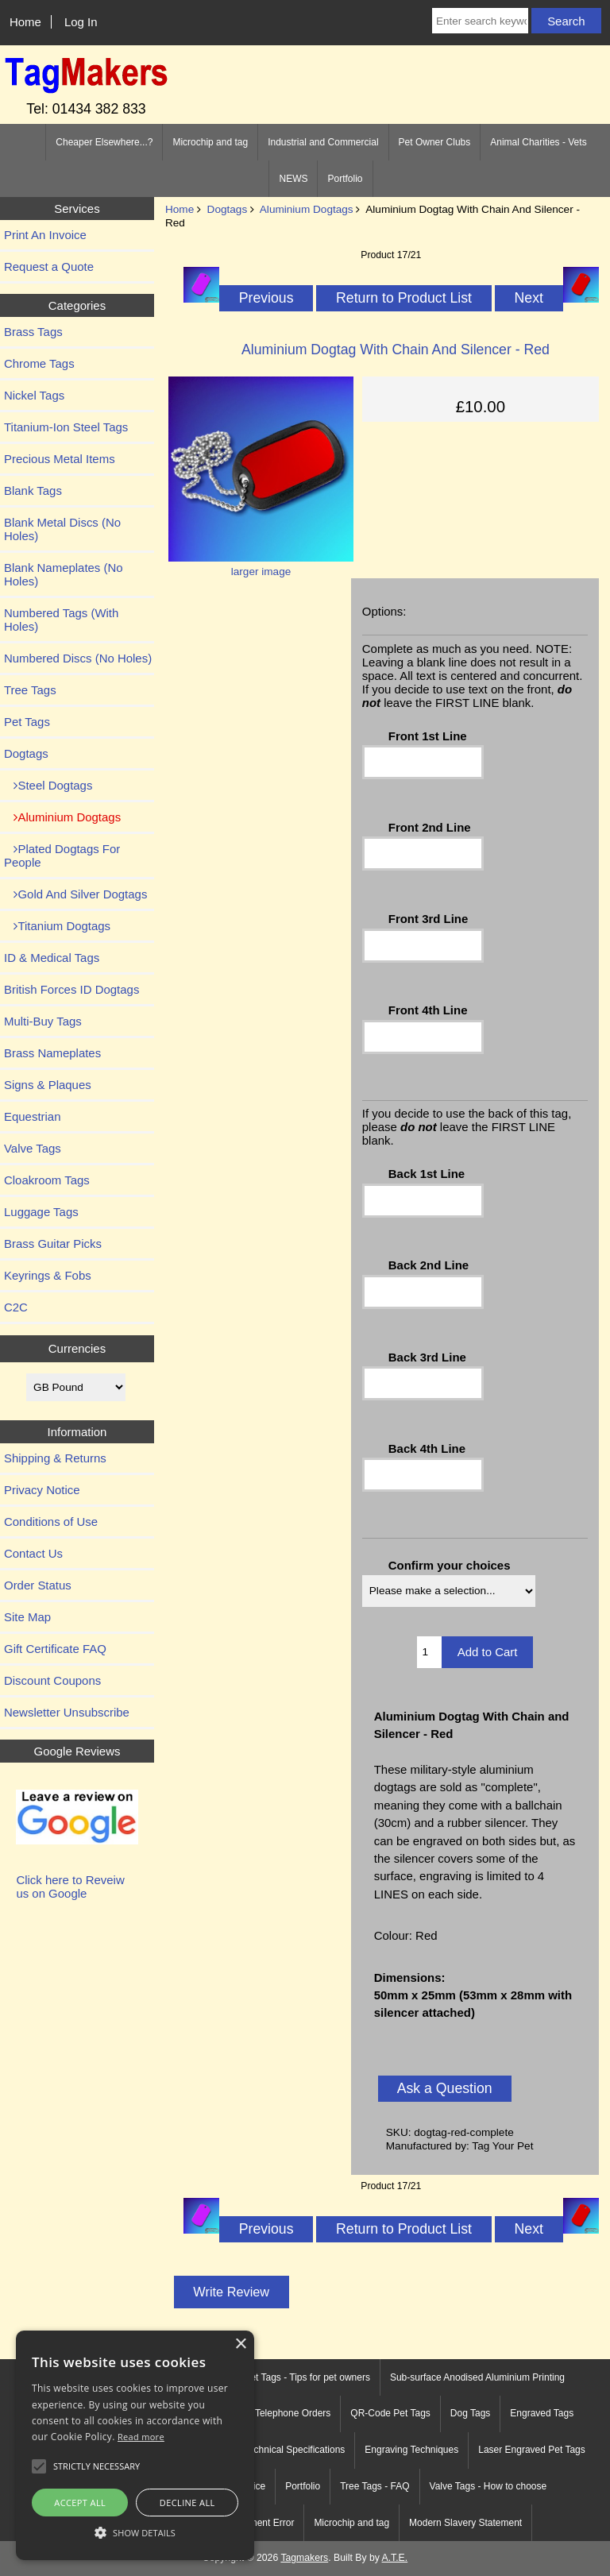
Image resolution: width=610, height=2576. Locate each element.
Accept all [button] (80, 2502)
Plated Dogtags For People (62, 855)
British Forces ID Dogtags (71, 989)
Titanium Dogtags (57, 926)
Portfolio (344, 178)
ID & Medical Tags (51, 957)
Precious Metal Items (59, 458)
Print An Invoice (45, 234)
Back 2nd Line (428, 1265)
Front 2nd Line (429, 827)
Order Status (37, 1585)
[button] (135, 2531)
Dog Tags (470, 2413)
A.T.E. (395, 2557)
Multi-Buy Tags (43, 1021)
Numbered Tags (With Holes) (61, 619)
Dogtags (227, 209)
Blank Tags (33, 490)
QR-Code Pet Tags (390, 2413)
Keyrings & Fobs (47, 1275)
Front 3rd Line (428, 918)
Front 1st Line (427, 736)
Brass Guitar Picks (53, 1243)
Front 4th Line (428, 1010)
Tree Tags (30, 690)
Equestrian (32, 1116)
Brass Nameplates (52, 1053)
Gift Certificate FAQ (55, 1648)
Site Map (27, 1617)
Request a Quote (49, 266)
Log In (81, 22)
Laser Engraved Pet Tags (531, 2449)
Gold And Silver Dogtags (75, 894)
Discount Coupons (52, 1680)
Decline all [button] (187, 2502)
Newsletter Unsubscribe (66, 1712)
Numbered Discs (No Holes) (78, 658)
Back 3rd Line (427, 1357)
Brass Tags (33, 331)
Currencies (77, 1348)
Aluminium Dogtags (306, 209)
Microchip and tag (210, 142)
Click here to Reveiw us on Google (70, 1886)
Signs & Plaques (47, 1084)
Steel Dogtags (48, 785)
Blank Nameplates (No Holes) (63, 574)
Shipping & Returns (55, 1458)
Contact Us (33, 1553)
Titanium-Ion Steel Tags (66, 427)
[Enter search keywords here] (480, 20)
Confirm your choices (449, 1565)
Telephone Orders (292, 2413)
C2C (16, 1307)
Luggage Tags (41, 1211)
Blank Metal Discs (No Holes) (62, 529)
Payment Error (263, 2522)
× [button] (240, 2344)
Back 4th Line (426, 1448)
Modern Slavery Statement (465, 2522)
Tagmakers (304, 2557)
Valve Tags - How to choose (488, 2486)
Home (25, 22)
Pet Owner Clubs (435, 142)
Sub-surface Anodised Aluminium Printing (477, 2377)
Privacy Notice (42, 1490)
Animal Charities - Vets (538, 142)
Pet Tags (27, 721)
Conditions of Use (51, 1521)
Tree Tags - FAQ (374, 2486)
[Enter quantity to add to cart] (429, 1652)
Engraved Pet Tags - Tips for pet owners (285, 2377)
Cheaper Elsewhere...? (104, 142)
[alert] (135, 2445)
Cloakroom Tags (47, 1180)
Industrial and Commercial (323, 142)
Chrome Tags (39, 363)
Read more (141, 2437)
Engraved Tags (541, 2413)
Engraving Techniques (411, 2449)
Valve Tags (32, 1148)
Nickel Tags (34, 395)
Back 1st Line (426, 1173)
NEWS (293, 178)
